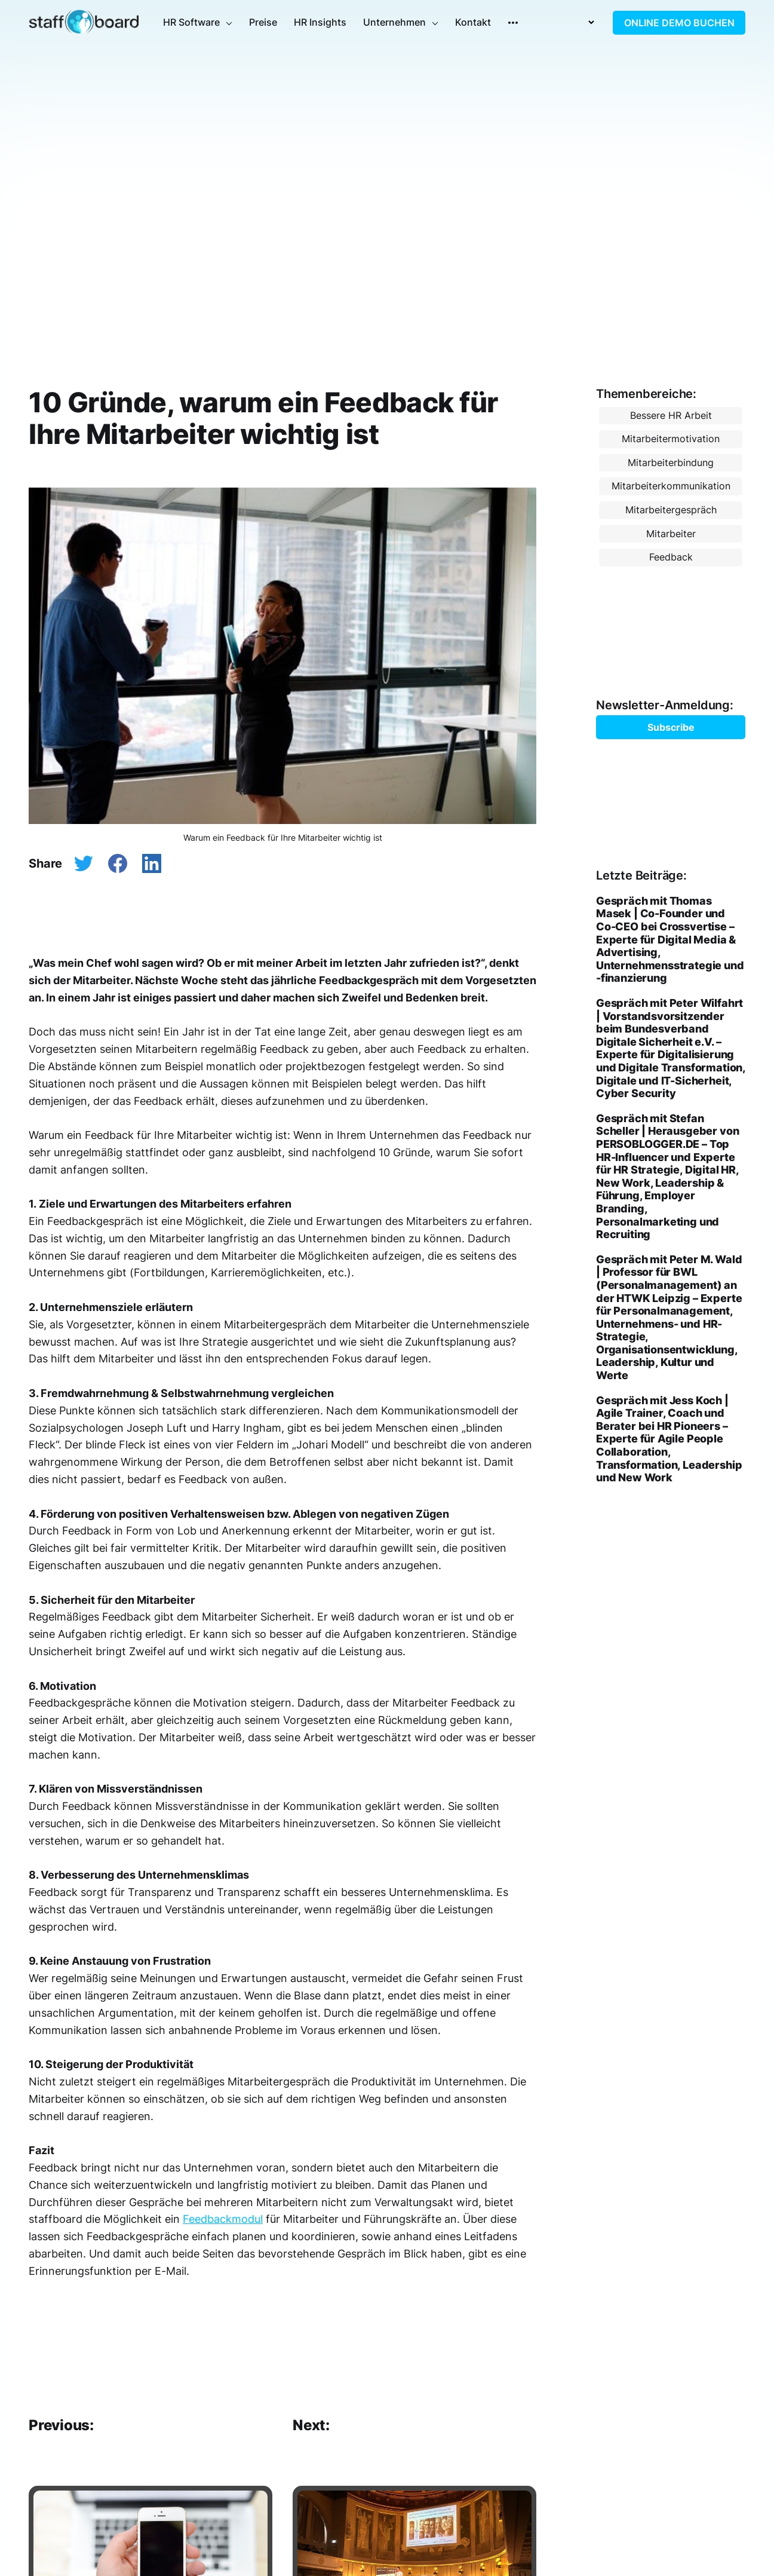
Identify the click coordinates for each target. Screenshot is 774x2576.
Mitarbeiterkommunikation (671, 486)
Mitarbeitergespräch (671, 510)
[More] (513, 23)
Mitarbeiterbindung (671, 462)
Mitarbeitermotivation (671, 439)
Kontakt (473, 22)
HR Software (191, 22)
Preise (263, 22)
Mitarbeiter (671, 534)
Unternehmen (394, 22)
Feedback (671, 557)
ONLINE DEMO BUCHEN (679, 23)
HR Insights (320, 22)
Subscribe (671, 727)
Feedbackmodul (223, 2219)
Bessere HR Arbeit (671, 415)
